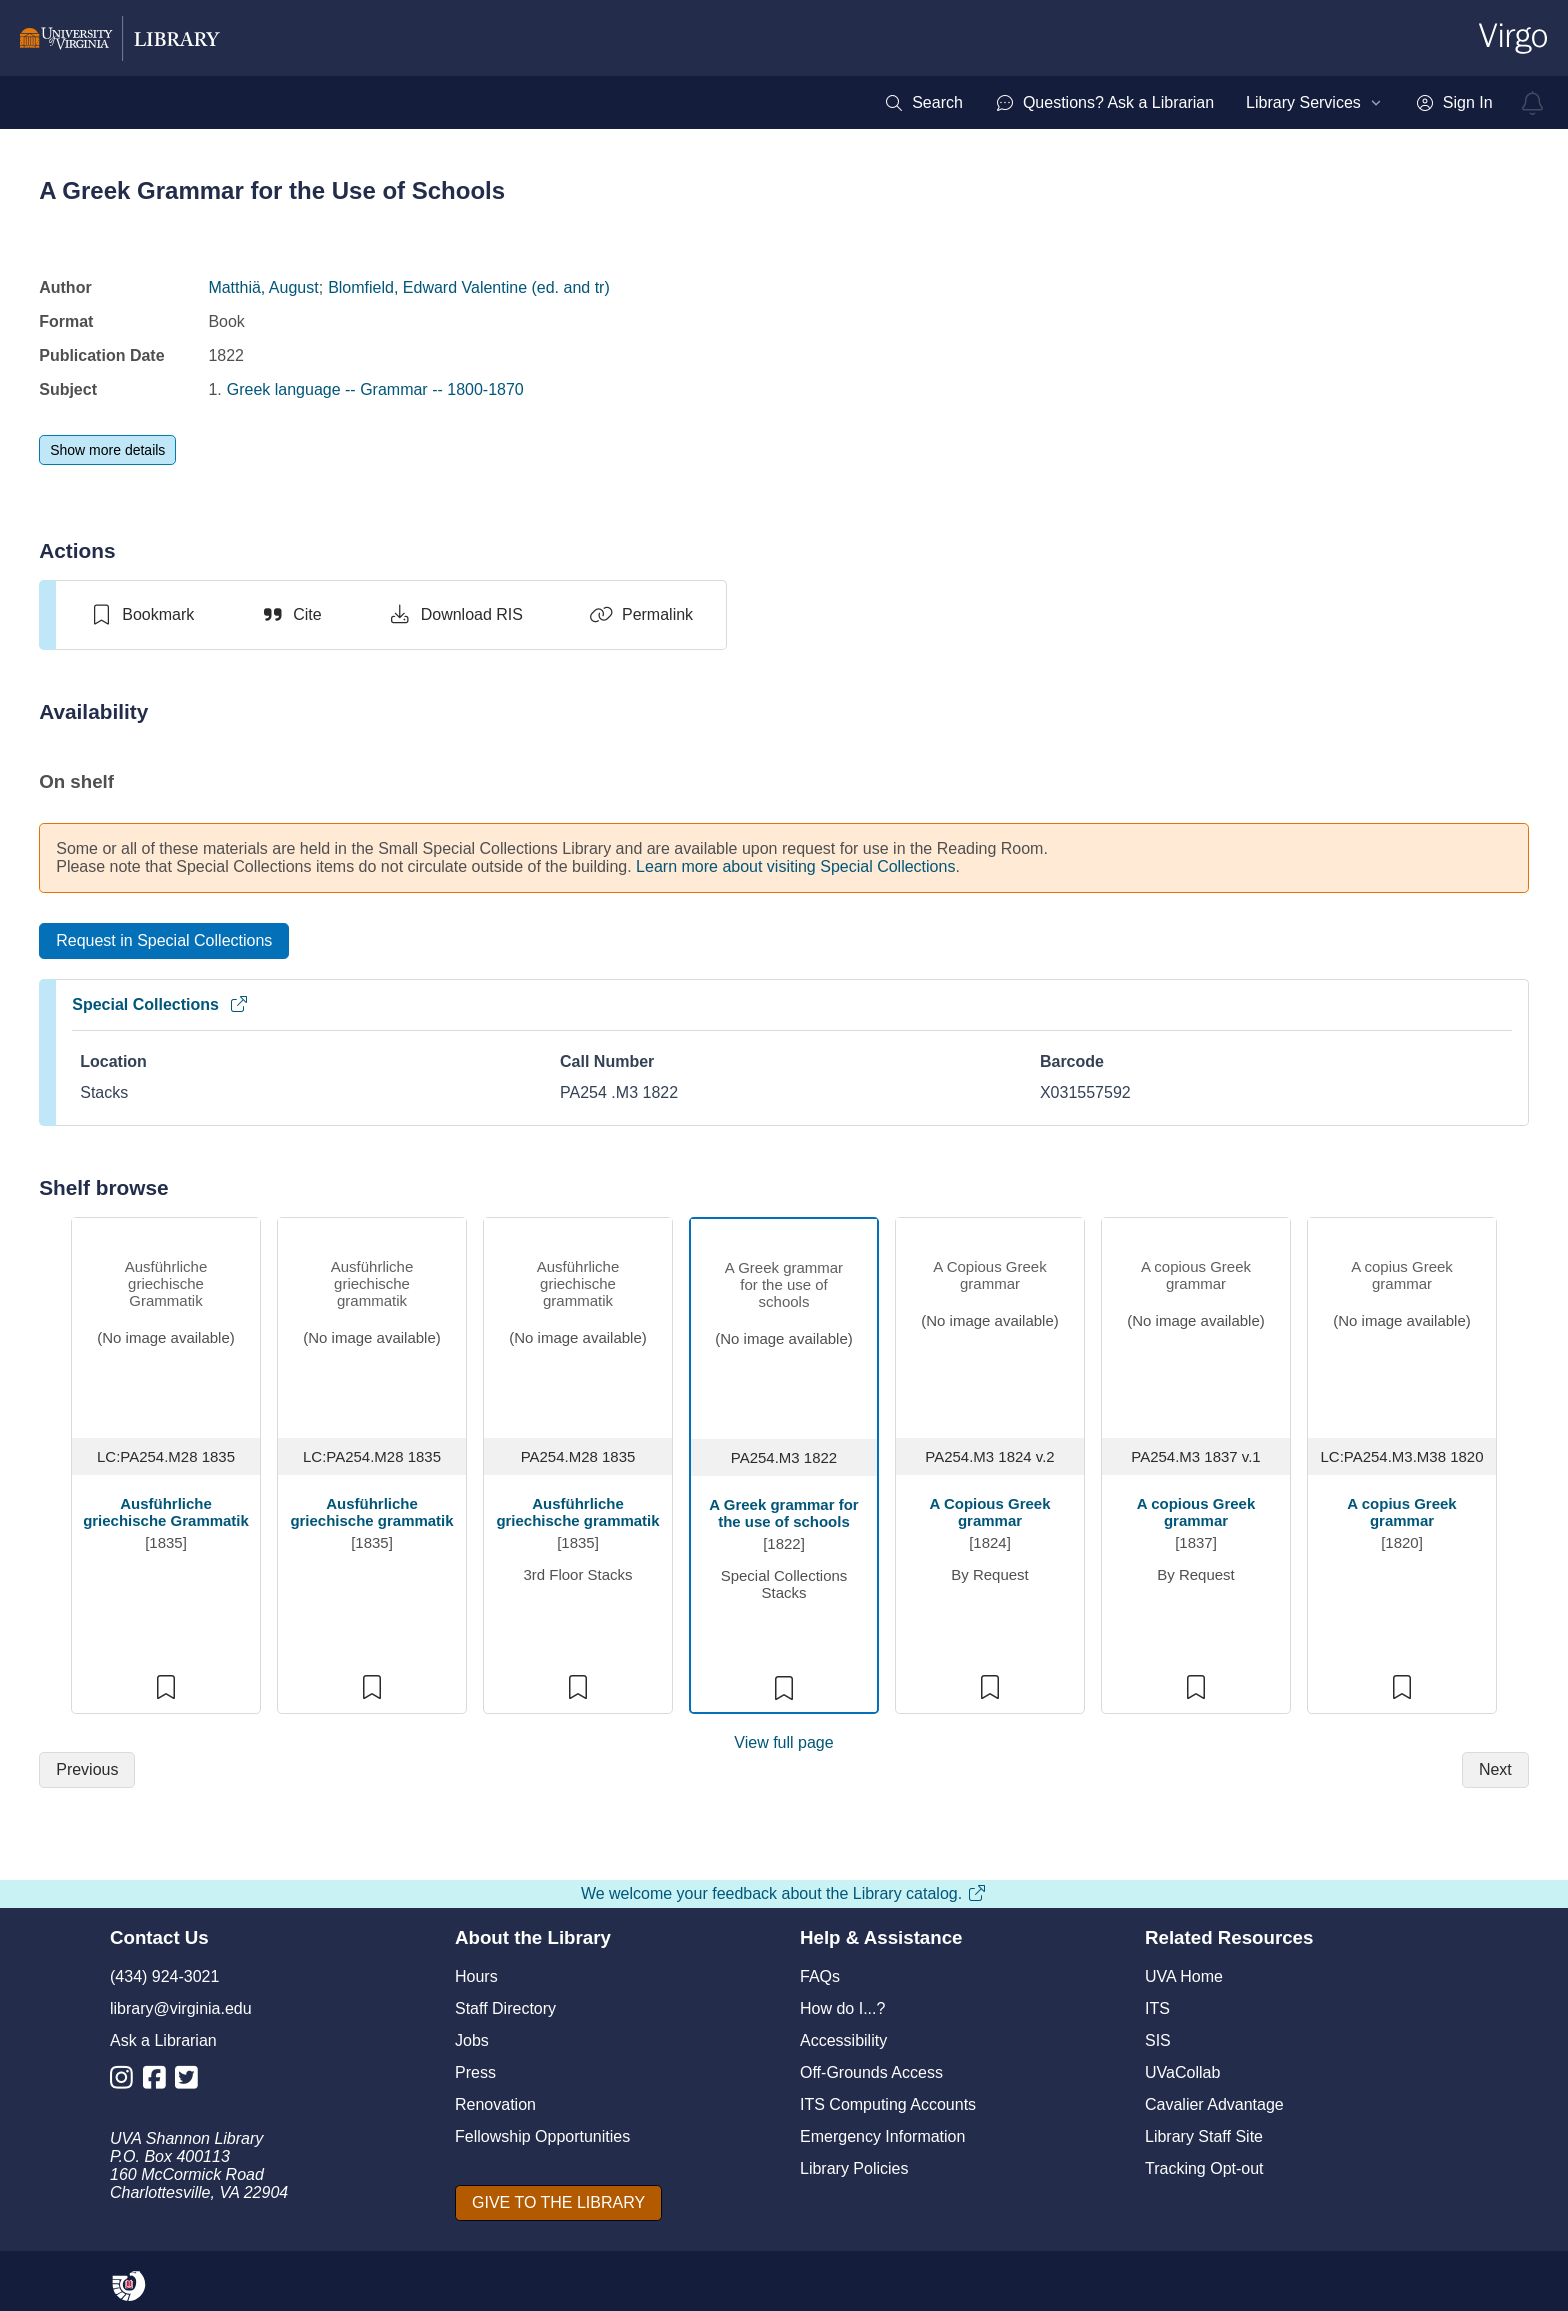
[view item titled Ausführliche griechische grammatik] (372, 1325)
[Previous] (87, 1770)
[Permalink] (641, 615)
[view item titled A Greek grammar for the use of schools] (784, 1326)
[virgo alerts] (1533, 103)
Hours (476, 1976)
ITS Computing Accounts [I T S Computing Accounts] (888, 2104)
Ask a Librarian (163, 2040)
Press (475, 2072)
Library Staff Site (1204, 2136)
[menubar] (1188, 103)
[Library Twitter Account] (191, 2081)
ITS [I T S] (1157, 2008)
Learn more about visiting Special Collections (795, 866)
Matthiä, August (263, 287)
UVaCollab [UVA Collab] (1182, 2072)
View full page (783, 1742)
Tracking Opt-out (1204, 2168)
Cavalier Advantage (1214, 2104)
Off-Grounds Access (871, 2072)
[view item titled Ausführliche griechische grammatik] (578, 1325)
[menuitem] (923, 103)
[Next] (1495, 1770)
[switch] (141, 615)
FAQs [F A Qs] (820, 1976)
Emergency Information (882, 2136)
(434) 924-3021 (164, 1976)
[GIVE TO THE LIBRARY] (558, 2203)
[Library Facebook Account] (159, 2081)
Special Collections (160, 1004)
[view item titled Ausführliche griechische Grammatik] (166, 1325)
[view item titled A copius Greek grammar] (1402, 1325)
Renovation (495, 2104)
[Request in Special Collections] (164, 941)
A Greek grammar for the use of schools (783, 1513)
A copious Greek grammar (1196, 1512)
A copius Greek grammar (1401, 1512)
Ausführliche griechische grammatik (577, 1512)
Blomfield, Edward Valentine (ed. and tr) (469, 287)
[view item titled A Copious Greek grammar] (990, 1325)
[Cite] (290, 615)
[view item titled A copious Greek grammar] (1196, 1325)
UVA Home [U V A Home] (1184, 1976)
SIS (1158, 2040)
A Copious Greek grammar (989, 1512)
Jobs (472, 2040)
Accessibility (843, 2040)
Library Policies (854, 2168)
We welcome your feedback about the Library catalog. (784, 1893)
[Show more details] (107, 450)
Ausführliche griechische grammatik (371, 1512)
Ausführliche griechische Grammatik (166, 1512)
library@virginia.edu (181, 2008)
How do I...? (842, 2008)
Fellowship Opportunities (542, 2136)
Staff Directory (505, 2008)
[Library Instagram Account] (126, 2081)
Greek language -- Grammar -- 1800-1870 (375, 389)
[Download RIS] (455, 615)
